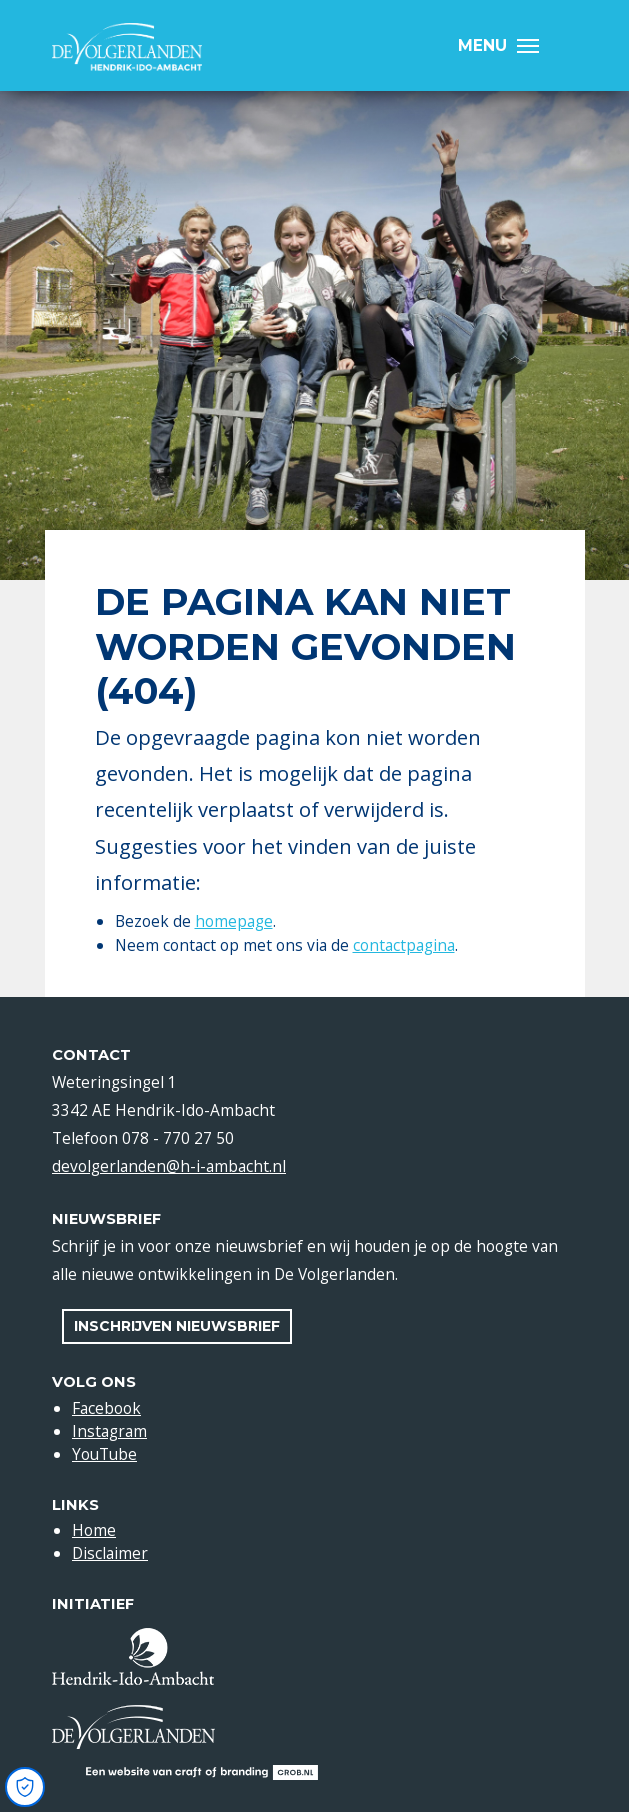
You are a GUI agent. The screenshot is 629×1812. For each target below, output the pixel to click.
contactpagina (404, 945)
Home (94, 1530)
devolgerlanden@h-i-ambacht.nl (169, 1166)
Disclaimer (110, 1553)
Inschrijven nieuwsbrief (177, 1326)
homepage (234, 921)
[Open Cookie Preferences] (25, 1787)
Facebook (106, 1408)
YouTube (104, 1454)
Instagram (109, 1431)
